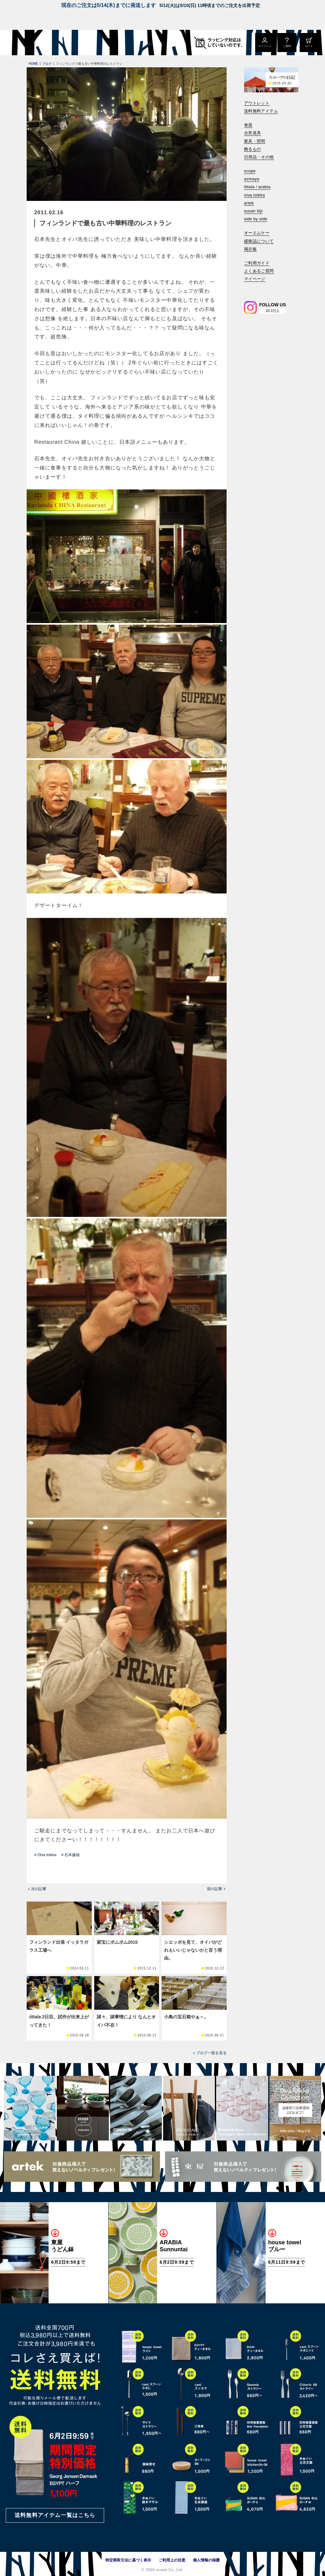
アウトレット (256, 103)
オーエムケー (256, 232)
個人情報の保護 (206, 2560)
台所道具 (252, 132)
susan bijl (253, 211)
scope (250, 171)
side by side (255, 218)
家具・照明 (254, 141)
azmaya (251, 178)
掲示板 (250, 249)
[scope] (53, 42)
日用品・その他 (259, 157)
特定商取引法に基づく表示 (128, 2560)
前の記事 (214, 1889)
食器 (248, 125)
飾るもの (252, 149)
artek (249, 203)
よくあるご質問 (259, 271)
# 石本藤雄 (70, 1855)
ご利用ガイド (256, 263)
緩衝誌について (259, 241)
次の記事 (38, 1889)
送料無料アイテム (261, 111)
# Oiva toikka (45, 1855)
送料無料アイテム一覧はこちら (55, 2515)
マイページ (254, 278)
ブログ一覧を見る (211, 2053)
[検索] (248, 287)
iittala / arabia (257, 186)
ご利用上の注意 (172, 2560)
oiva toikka (254, 195)
